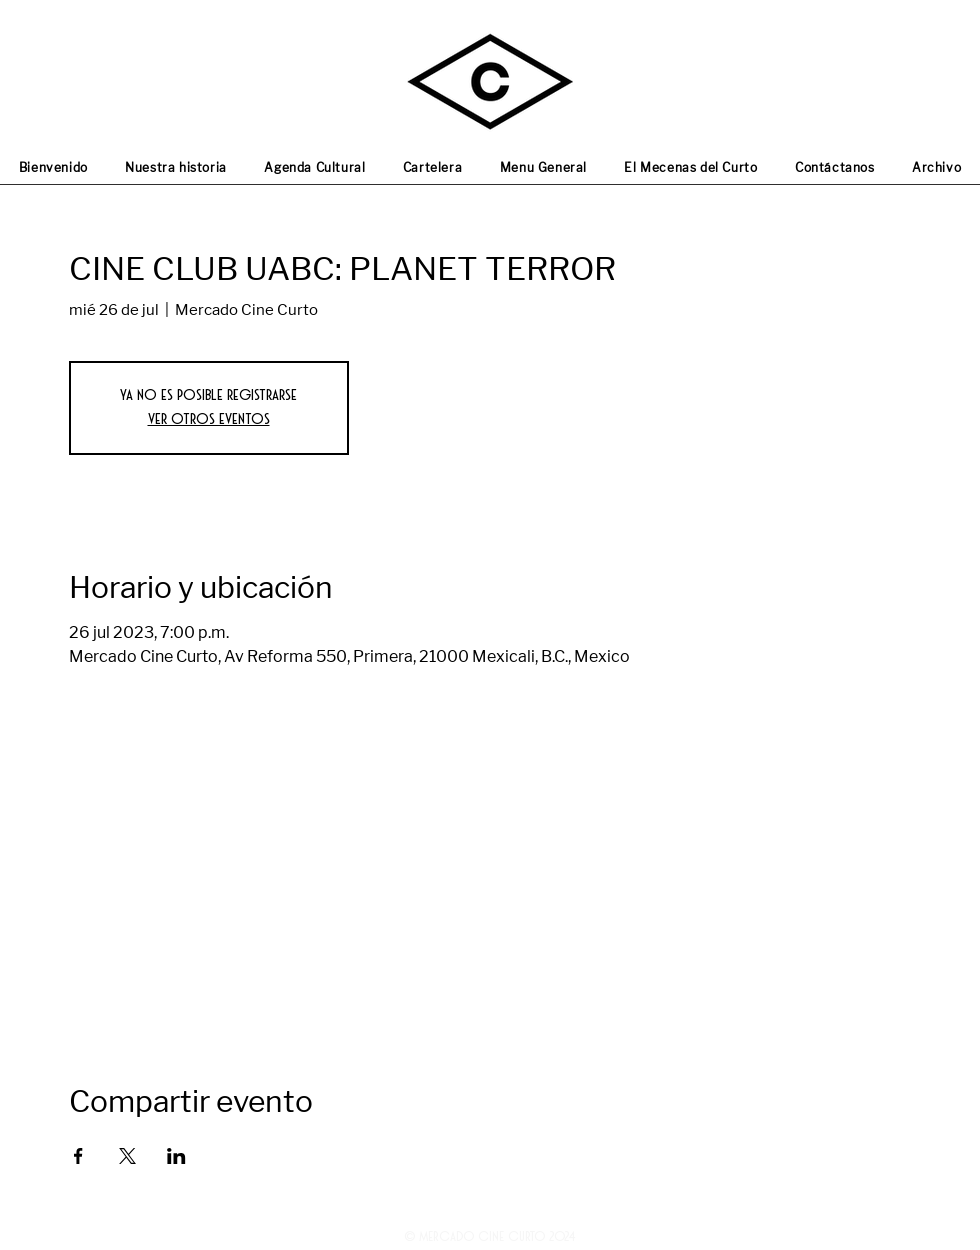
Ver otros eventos (209, 419)
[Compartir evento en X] (127, 1156)
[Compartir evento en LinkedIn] (176, 1156)
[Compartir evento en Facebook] (78, 1156)
